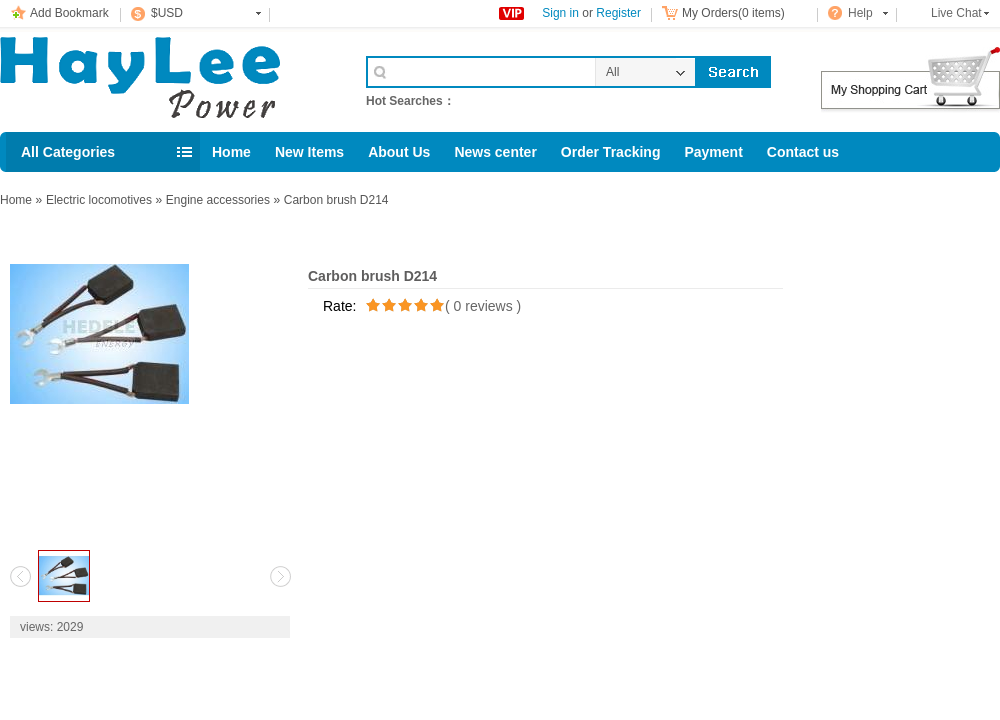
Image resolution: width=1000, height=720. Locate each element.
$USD (167, 13)
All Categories (68, 152)
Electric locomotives (99, 200)
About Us (399, 152)
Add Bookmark (69, 13)
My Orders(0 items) (733, 13)
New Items (309, 152)
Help (860, 13)
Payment (713, 152)
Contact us (803, 152)
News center (495, 152)
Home (231, 152)
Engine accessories (218, 200)
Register (618, 13)
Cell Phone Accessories (162, 78)
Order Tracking (611, 152)
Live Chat (956, 13)
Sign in (560, 13)
